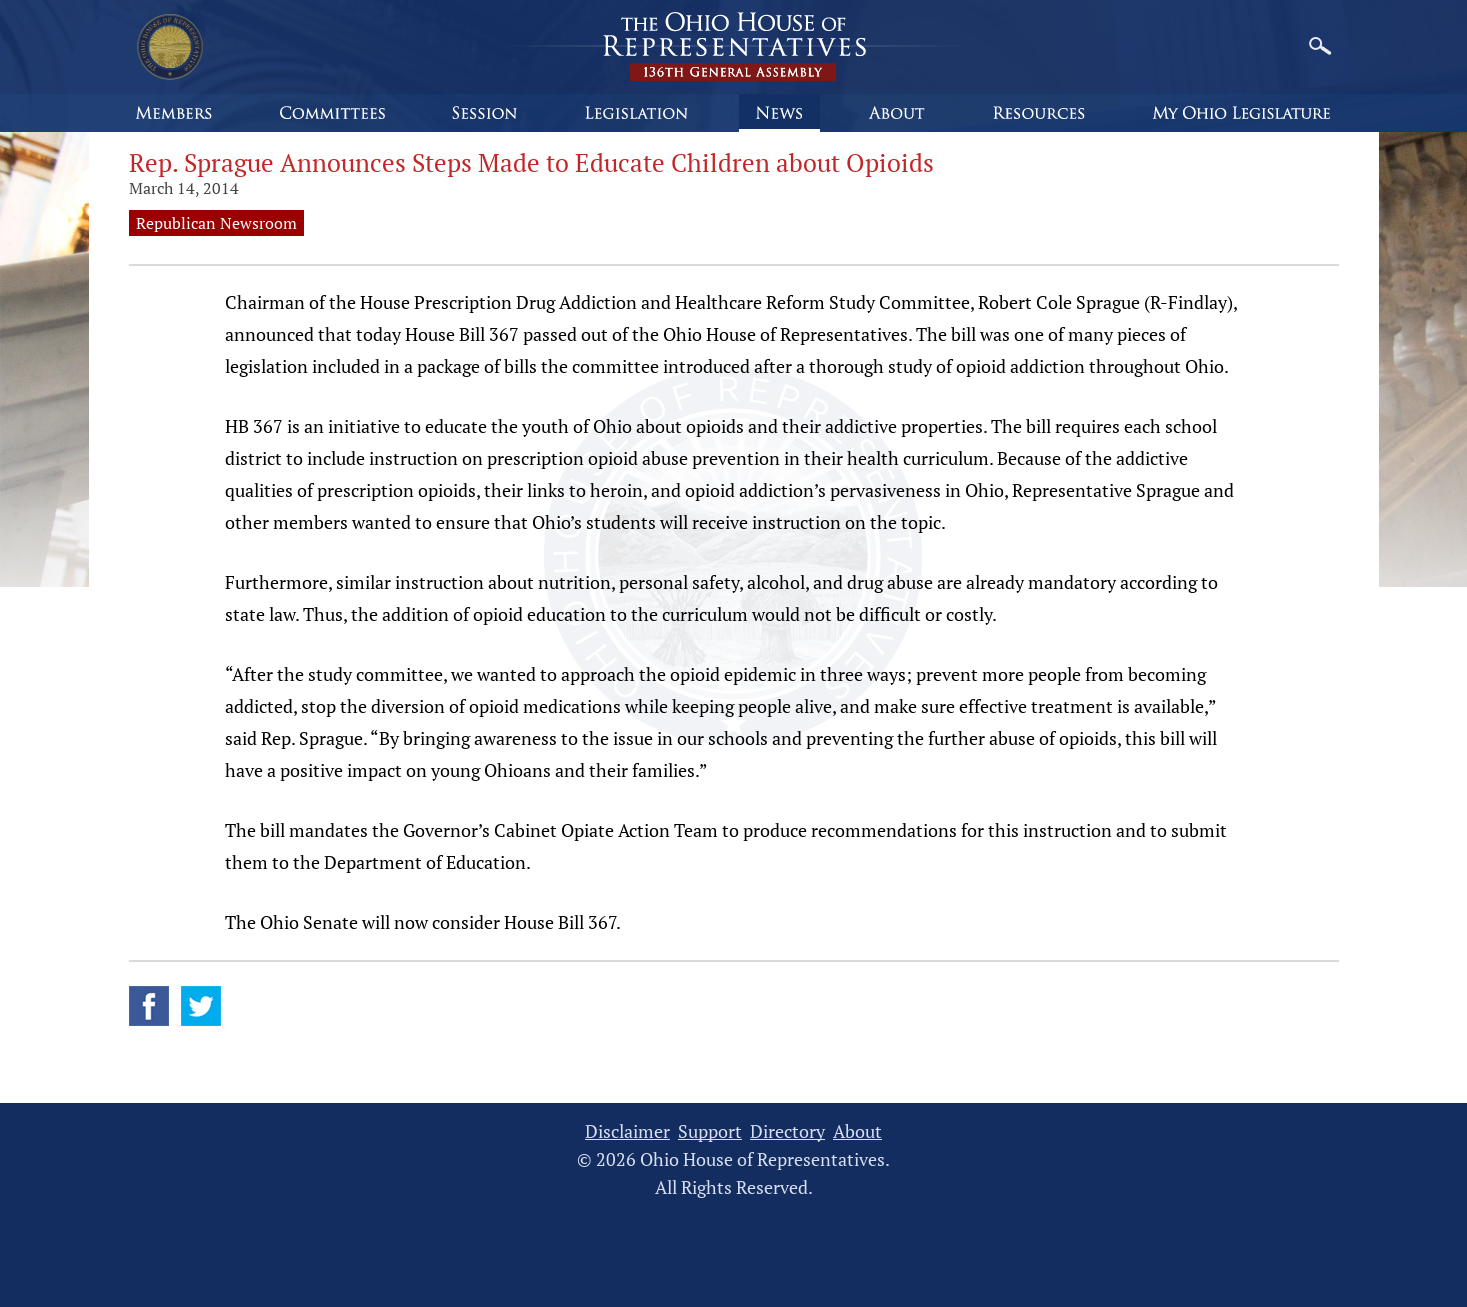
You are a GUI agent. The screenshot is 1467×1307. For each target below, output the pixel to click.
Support (710, 1131)
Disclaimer (627, 1131)
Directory (787, 1131)
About (857, 1131)
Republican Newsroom (216, 223)
